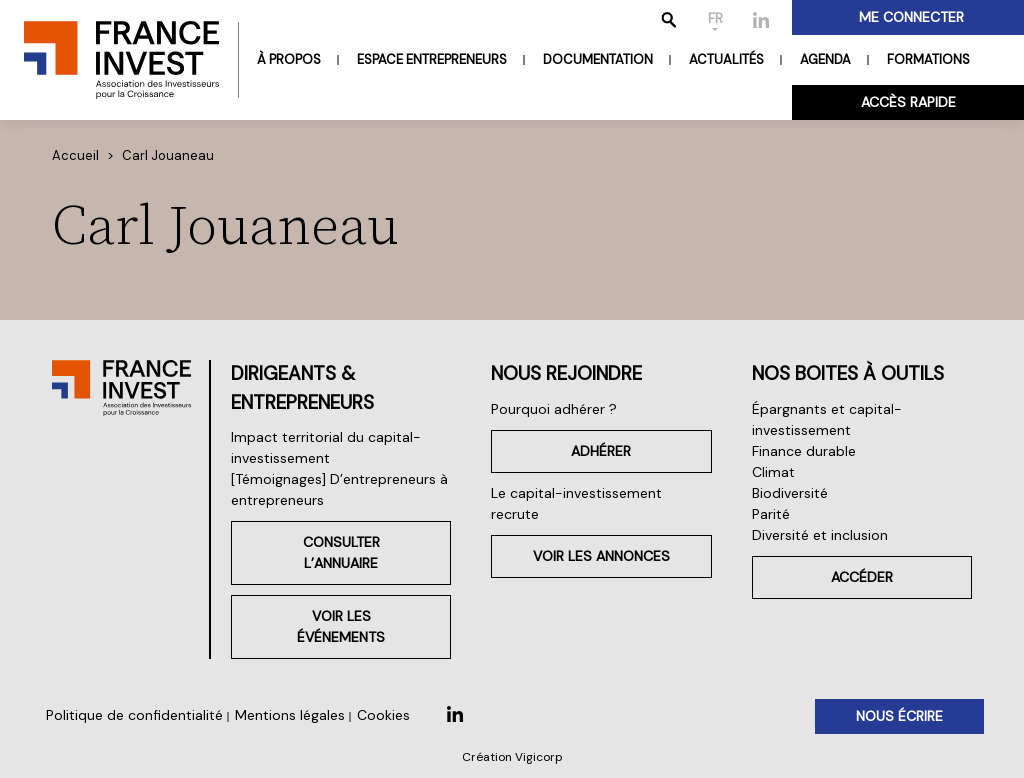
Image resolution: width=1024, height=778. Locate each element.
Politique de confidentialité (134, 715)
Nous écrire (899, 716)
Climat (773, 472)
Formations (928, 59)
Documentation (598, 59)
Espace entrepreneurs (432, 59)
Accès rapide (908, 102)
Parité (771, 514)
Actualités (726, 59)
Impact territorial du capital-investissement (326, 447)
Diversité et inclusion (820, 535)
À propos (289, 59)
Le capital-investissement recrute (576, 503)
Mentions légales (290, 715)
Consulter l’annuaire (341, 552)
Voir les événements (341, 626)
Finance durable (804, 451)
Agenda (825, 59)
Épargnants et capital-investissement (827, 419)
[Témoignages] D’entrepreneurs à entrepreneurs (339, 489)
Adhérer (601, 451)
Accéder (862, 577)
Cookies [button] (383, 715)
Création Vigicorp (512, 757)
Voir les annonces (601, 556)
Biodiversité (790, 493)
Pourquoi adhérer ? (554, 409)
